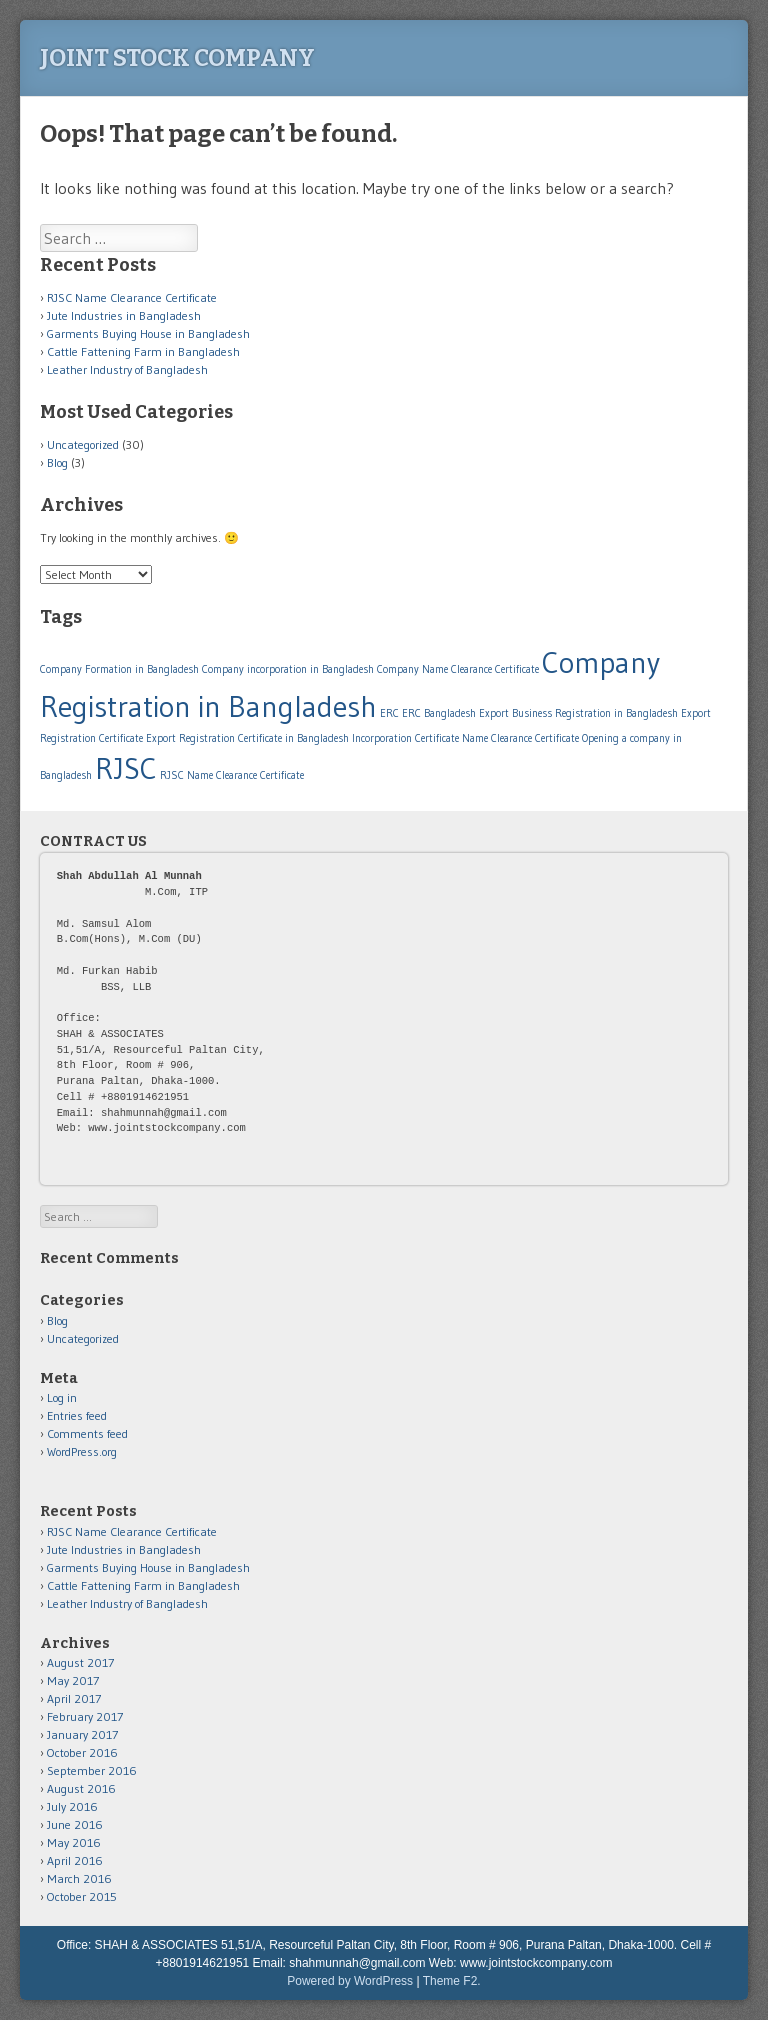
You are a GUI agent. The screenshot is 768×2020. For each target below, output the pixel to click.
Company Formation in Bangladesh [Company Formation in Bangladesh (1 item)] (119, 669)
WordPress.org (82, 1451)
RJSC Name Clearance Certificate (132, 297)
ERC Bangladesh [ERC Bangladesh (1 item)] (439, 713)
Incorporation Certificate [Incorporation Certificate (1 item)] (405, 738)
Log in (62, 1397)
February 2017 (85, 1716)
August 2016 (81, 1788)
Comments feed (87, 1433)
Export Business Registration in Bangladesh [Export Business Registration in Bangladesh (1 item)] (578, 713)
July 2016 (72, 1806)
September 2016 (92, 1770)
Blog (57, 462)
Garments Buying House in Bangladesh (148, 333)
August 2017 (80, 1662)
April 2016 (75, 1860)
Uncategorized (83, 444)
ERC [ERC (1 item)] (389, 713)
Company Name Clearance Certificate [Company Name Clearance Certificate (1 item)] (458, 669)
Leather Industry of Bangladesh (127, 369)
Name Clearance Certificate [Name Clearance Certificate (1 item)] (520, 738)
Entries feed (77, 1415)
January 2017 (82, 1734)
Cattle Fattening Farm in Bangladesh (143, 351)
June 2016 (75, 1824)
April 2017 (74, 1698)
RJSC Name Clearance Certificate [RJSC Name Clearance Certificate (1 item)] (232, 775)
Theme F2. (452, 1981)
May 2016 (74, 1842)
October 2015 (82, 1896)
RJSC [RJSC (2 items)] (126, 768)
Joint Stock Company (177, 58)
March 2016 (79, 1878)
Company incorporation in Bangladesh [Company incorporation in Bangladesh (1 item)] (288, 669)
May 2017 (73, 1680)
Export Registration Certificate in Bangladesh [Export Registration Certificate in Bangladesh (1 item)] (247, 738)
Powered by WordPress (350, 1981)
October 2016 (82, 1752)
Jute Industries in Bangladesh (124, 315)
